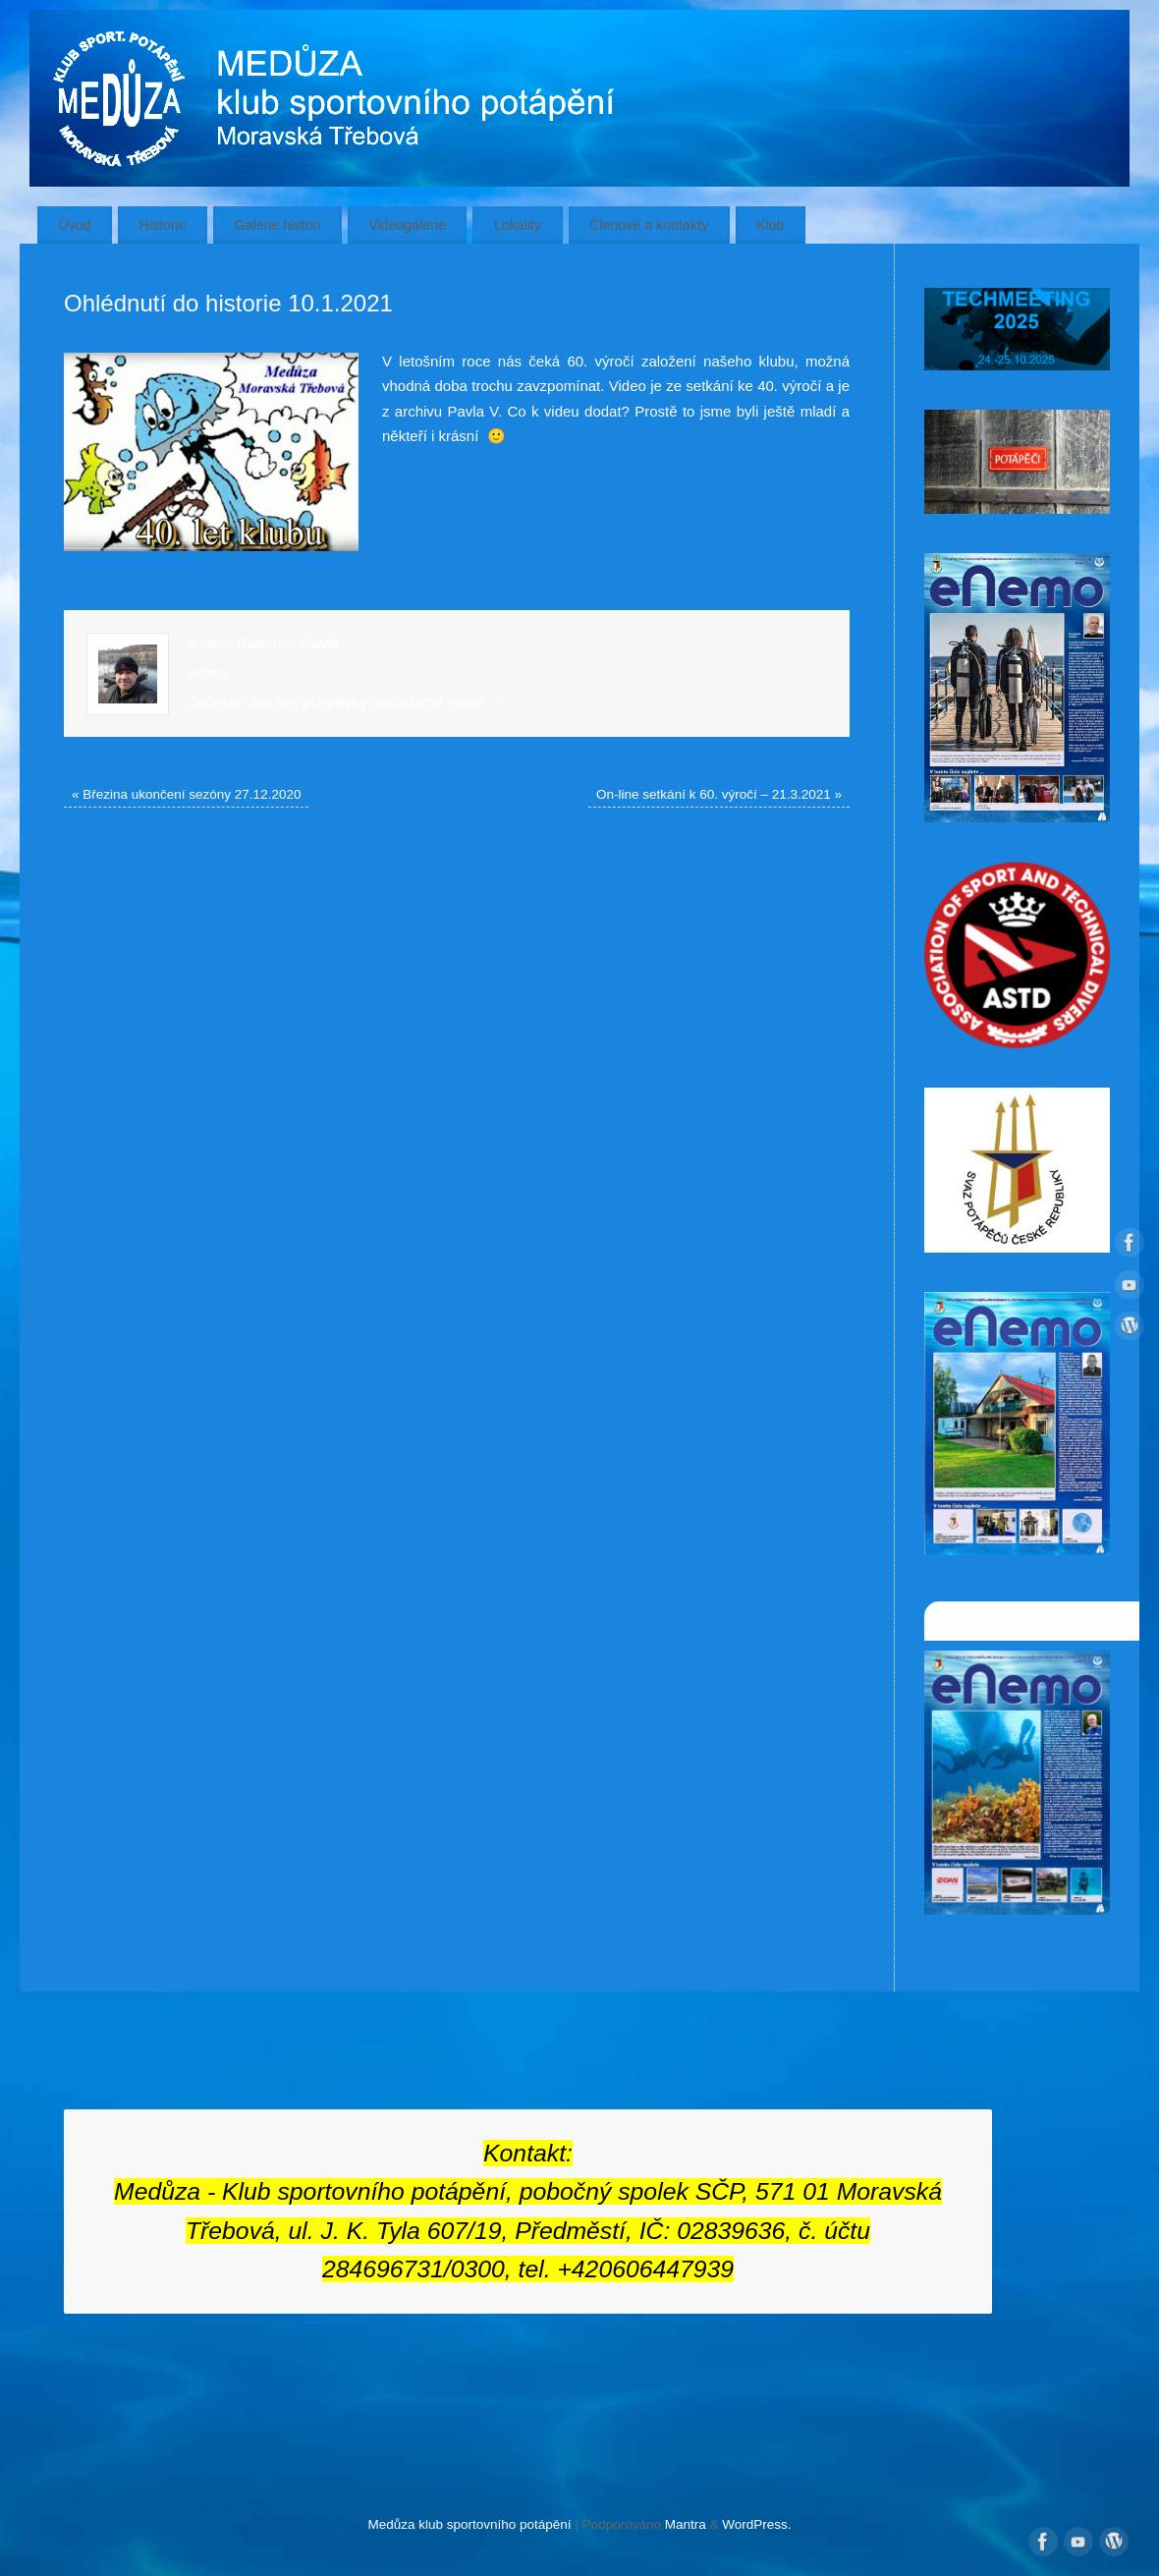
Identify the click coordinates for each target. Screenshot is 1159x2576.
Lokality (517, 225)
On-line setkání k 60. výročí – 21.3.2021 (719, 794)
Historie (162, 225)
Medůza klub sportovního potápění (469, 2524)
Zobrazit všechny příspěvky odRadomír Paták (347, 702)
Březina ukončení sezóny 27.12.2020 (186, 794)
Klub (770, 225)
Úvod (74, 225)
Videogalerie (407, 225)
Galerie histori (277, 225)
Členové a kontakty (648, 225)
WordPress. (756, 2524)
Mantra (685, 2524)
